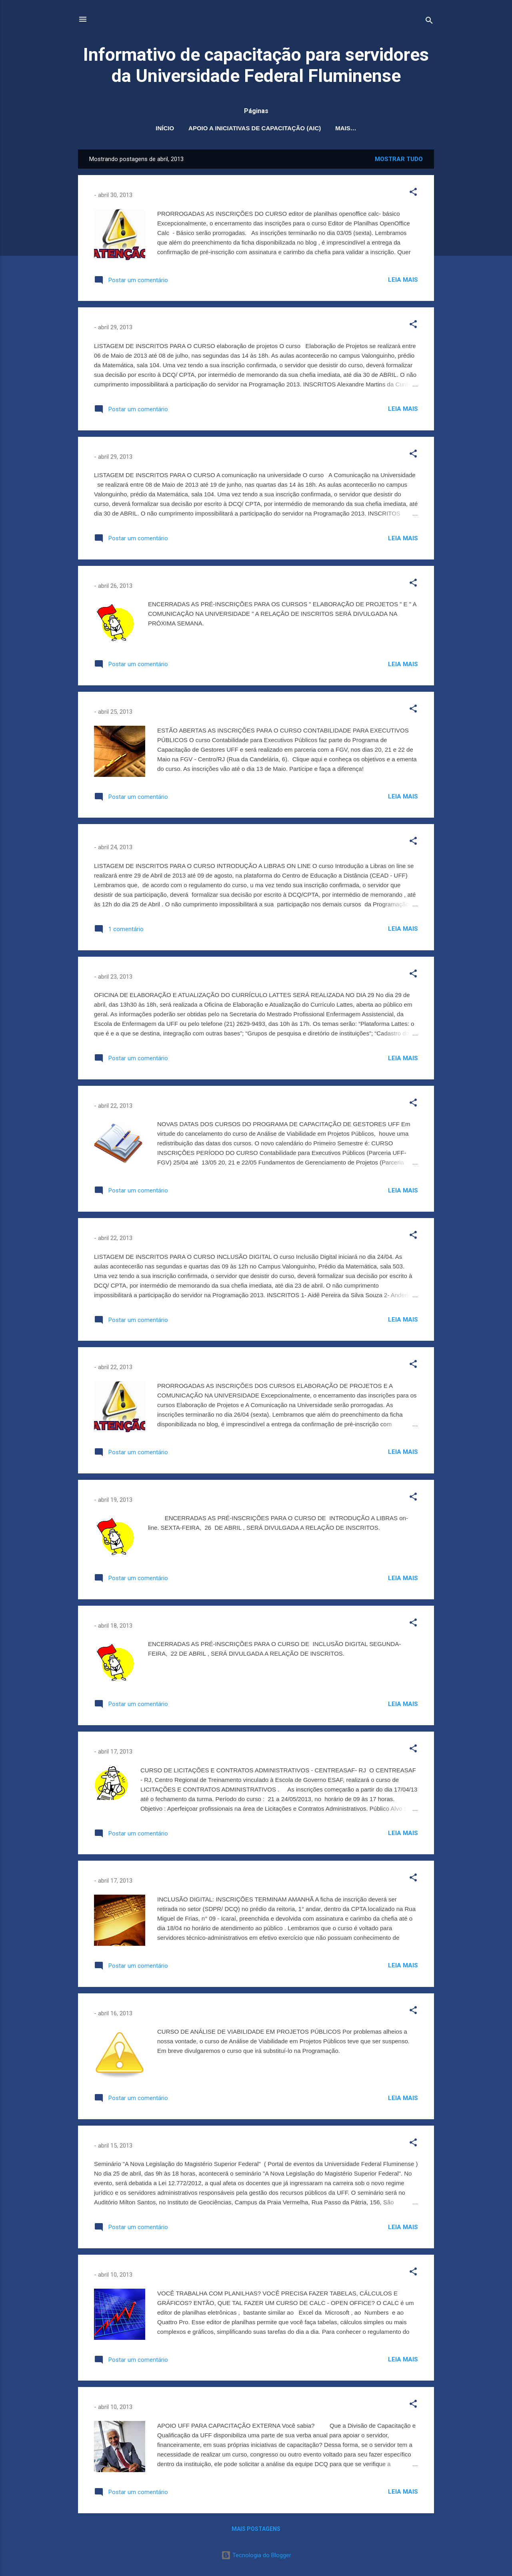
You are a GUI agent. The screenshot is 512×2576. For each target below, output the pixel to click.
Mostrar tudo (399, 159)
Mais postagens (256, 2529)
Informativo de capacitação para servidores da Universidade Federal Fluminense (256, 65)
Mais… (345, 128)
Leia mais (403, 279)
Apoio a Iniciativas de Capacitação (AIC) (254, 128)
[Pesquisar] (429, 22)
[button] (413, 193)
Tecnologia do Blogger (256, 2555)
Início (165, 128)
